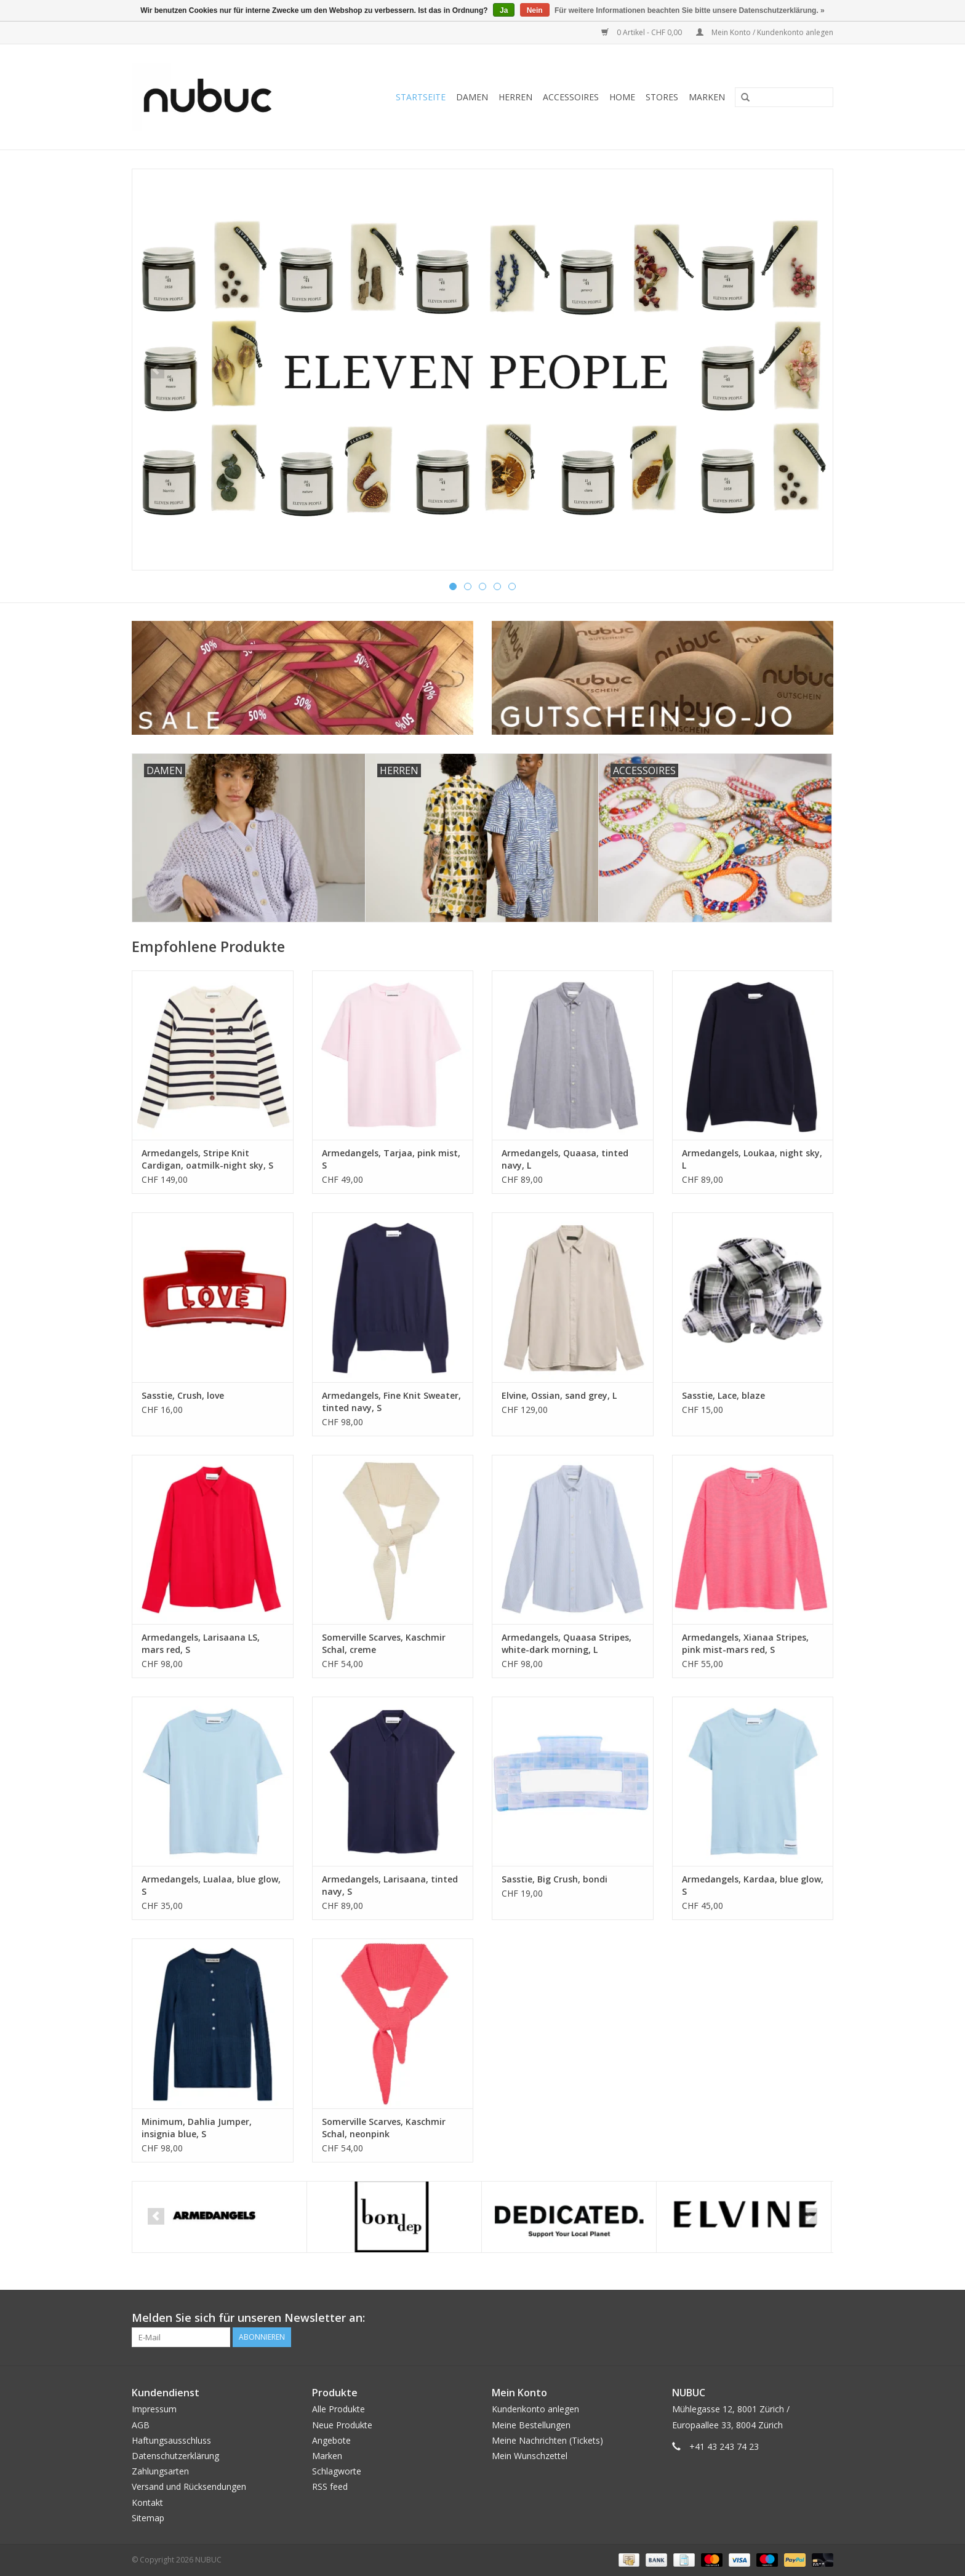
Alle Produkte (338, 2409)
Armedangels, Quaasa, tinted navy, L (565, 1159)
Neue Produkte (342, 2425)
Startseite (421, 97)
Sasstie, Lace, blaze (723, 1395)
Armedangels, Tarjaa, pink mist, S (391, 1159)
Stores (662, 97)
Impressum (154, 2409)
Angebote (331, 2440)
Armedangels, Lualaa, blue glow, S (211, 1885)
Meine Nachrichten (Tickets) (547, 2440)
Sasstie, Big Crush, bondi (554, 1879)
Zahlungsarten (160, 2471)
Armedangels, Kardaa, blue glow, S (752, 1885)
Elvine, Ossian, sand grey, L (559, 1395)
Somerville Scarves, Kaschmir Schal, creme (384, 1643)
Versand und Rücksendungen (189, 2486)
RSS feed (330, 2486)
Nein (535, 10)
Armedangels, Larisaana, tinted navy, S (390, 1885)
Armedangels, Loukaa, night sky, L (752, 1159)
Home (622, 97)
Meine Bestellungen (531, 2425)
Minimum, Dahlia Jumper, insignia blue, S (197, 2128)
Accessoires (571, 97)
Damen (472, 97)
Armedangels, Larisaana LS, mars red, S (201, 1643)
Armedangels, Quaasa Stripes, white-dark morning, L (566, 1643)
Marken (707, 97)
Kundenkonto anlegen (535, 2409)
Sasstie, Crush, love (183, 1395)
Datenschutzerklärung (175, 2456)
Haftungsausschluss (171, 2440)
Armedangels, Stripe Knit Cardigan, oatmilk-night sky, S (207, 1159)
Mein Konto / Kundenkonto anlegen (764, 32)
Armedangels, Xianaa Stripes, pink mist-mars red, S (745, 1643)
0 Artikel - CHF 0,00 (642, 32)
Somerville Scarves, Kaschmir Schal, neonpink (384, 2128)
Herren (515, 97)
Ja (504, 10)
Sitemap (148, 2518)
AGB (141, 2425)
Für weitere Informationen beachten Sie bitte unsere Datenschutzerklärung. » (690, 10)
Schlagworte (336, 2471)
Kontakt (147, 2502)
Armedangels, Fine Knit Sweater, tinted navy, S (391, 1402)
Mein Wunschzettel (529, 2456)
